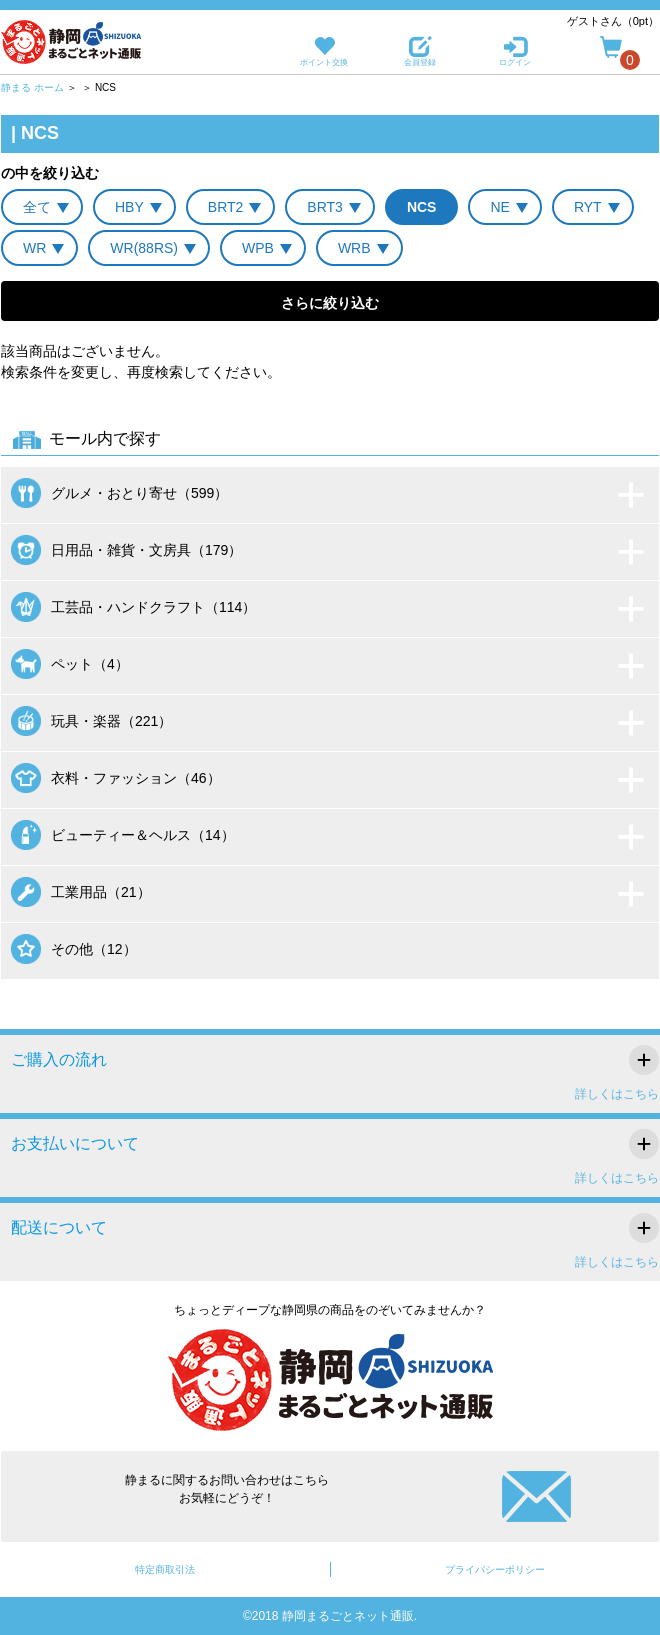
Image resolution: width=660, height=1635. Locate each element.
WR (34, 248)
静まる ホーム (32, 87)
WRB (354, 248)
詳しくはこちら (617, 1094)
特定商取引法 (165, 1569)
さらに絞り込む (330, 303)
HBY (129, 207)
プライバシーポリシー (495, 1569)
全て (37, 207)
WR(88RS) (144, 248)
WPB (258, 248)
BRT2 (226, 207)
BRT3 (325, 207)
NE (499, 207)
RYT (588, 207)
